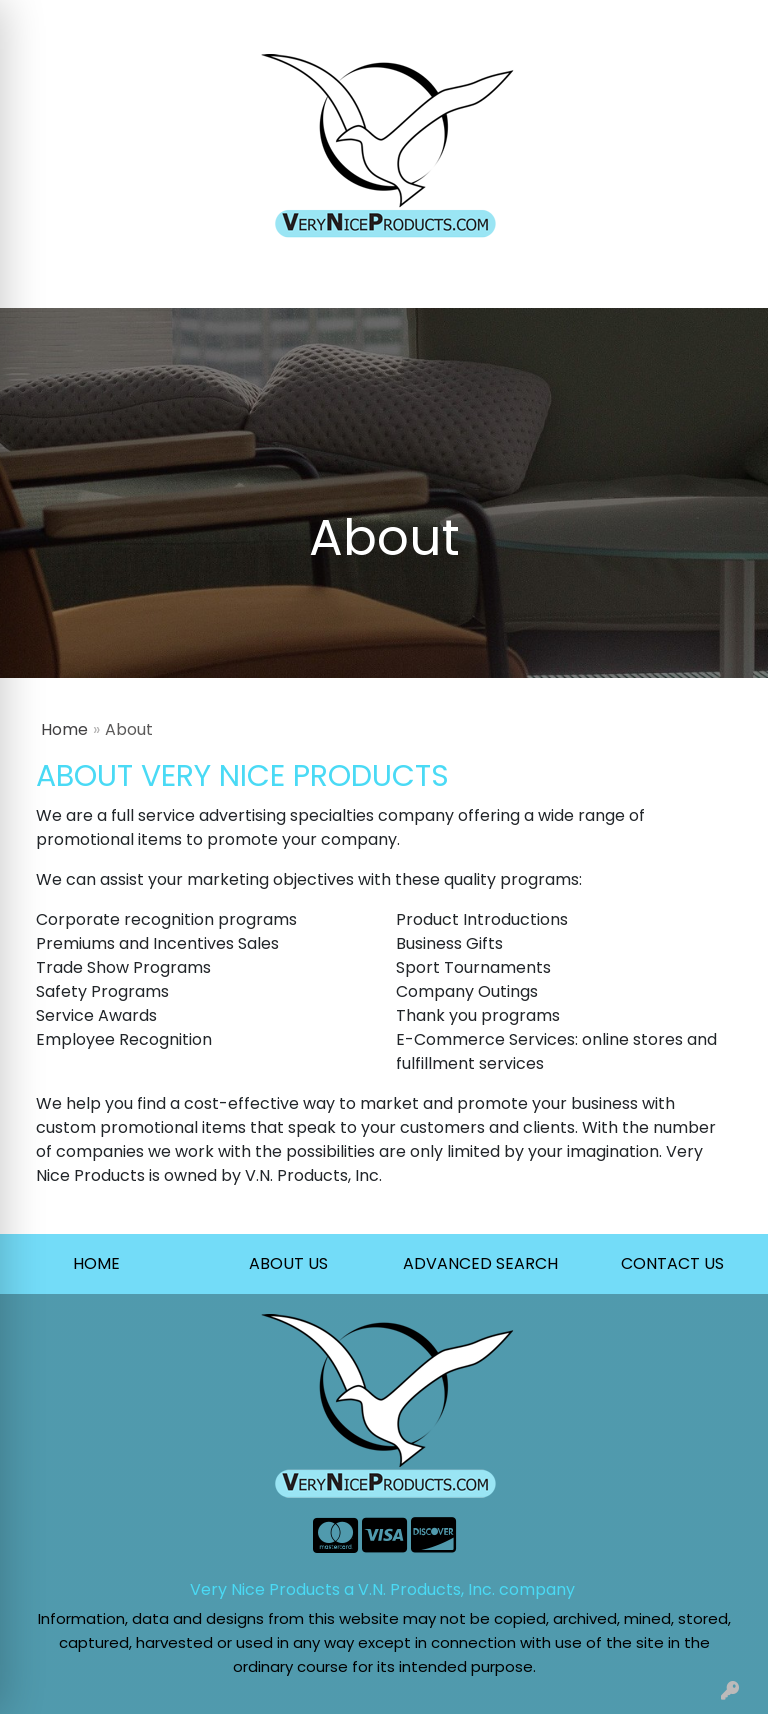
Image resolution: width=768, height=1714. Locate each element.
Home (64, 729)
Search (492, 21)
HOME (96, 1263)
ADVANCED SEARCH (480, 1263)
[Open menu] (728, 279)
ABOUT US (288, 1263)
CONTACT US (672, 1263)
